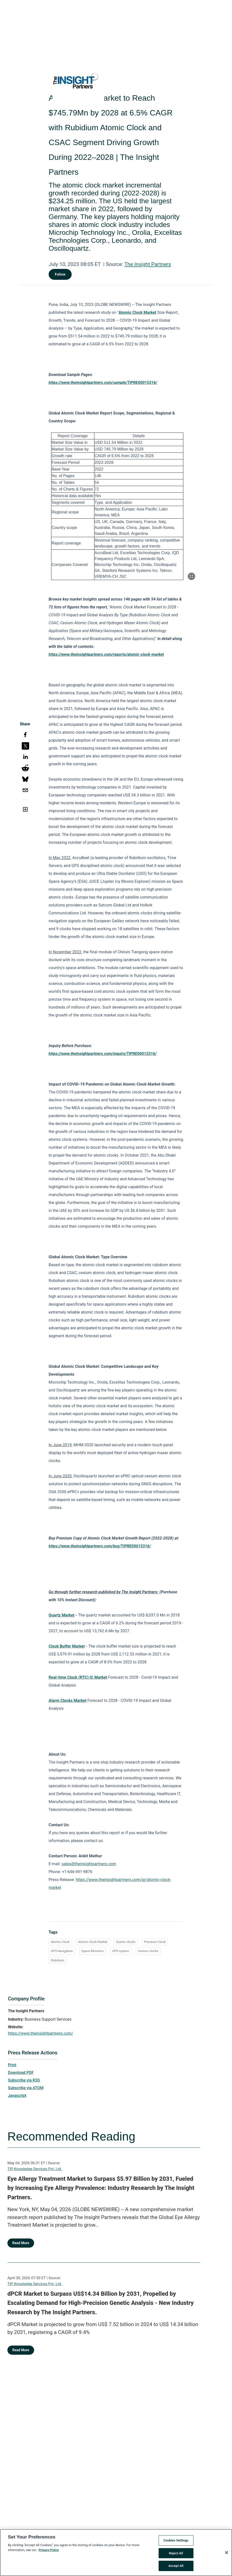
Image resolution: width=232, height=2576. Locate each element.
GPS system (120, 1951)
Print (12, 2065)
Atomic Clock (60, 1942)
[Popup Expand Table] (191, 576)
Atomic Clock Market (92, 1942)
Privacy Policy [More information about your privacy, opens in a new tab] (49, 2552)
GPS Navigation (62, 1951)
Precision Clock (155, 1942)
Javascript (17, 2095)
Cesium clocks (148, 1951)
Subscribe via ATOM (25, 2088)
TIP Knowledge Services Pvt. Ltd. (34, 2169)
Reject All (176, 2555)
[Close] (226, 2554)
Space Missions (92, 1951)
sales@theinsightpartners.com (89, 1863)
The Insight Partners (147, 264)
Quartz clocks (125, 1942)
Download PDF (21, 2072)
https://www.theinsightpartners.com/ (40, 2033)
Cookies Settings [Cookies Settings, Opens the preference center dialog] (176, 2542)
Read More (20, 2243)
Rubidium (57, 1960)
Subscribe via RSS (24, 2080)
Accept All (176, 2568)
